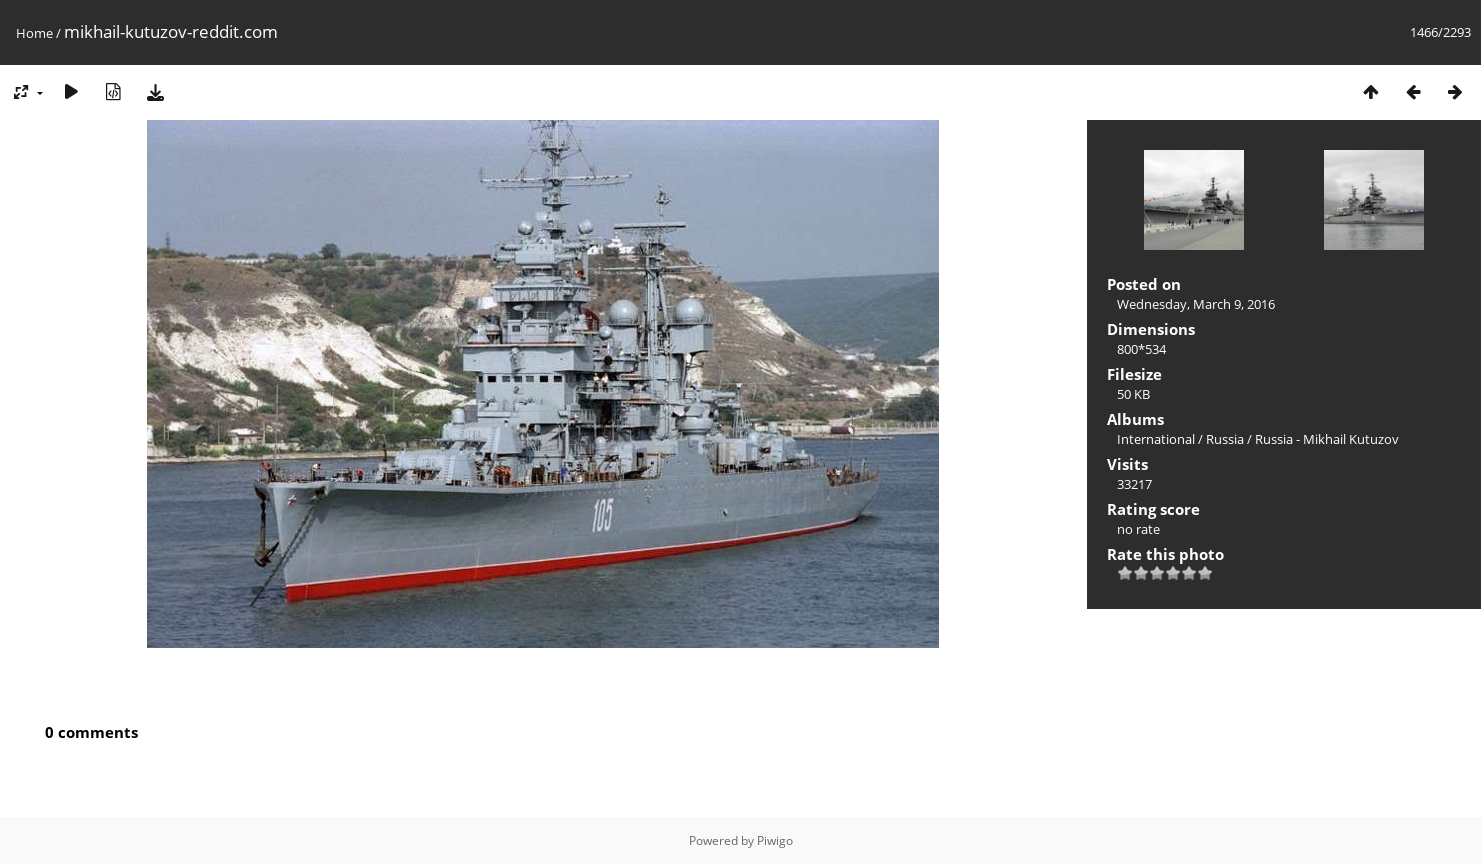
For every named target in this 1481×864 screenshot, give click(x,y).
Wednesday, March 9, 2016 (1196, 304)
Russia (1225, 439)
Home (34, 33)
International (1156, 439)
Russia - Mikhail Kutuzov (1327, 439)
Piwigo (775, 840)
